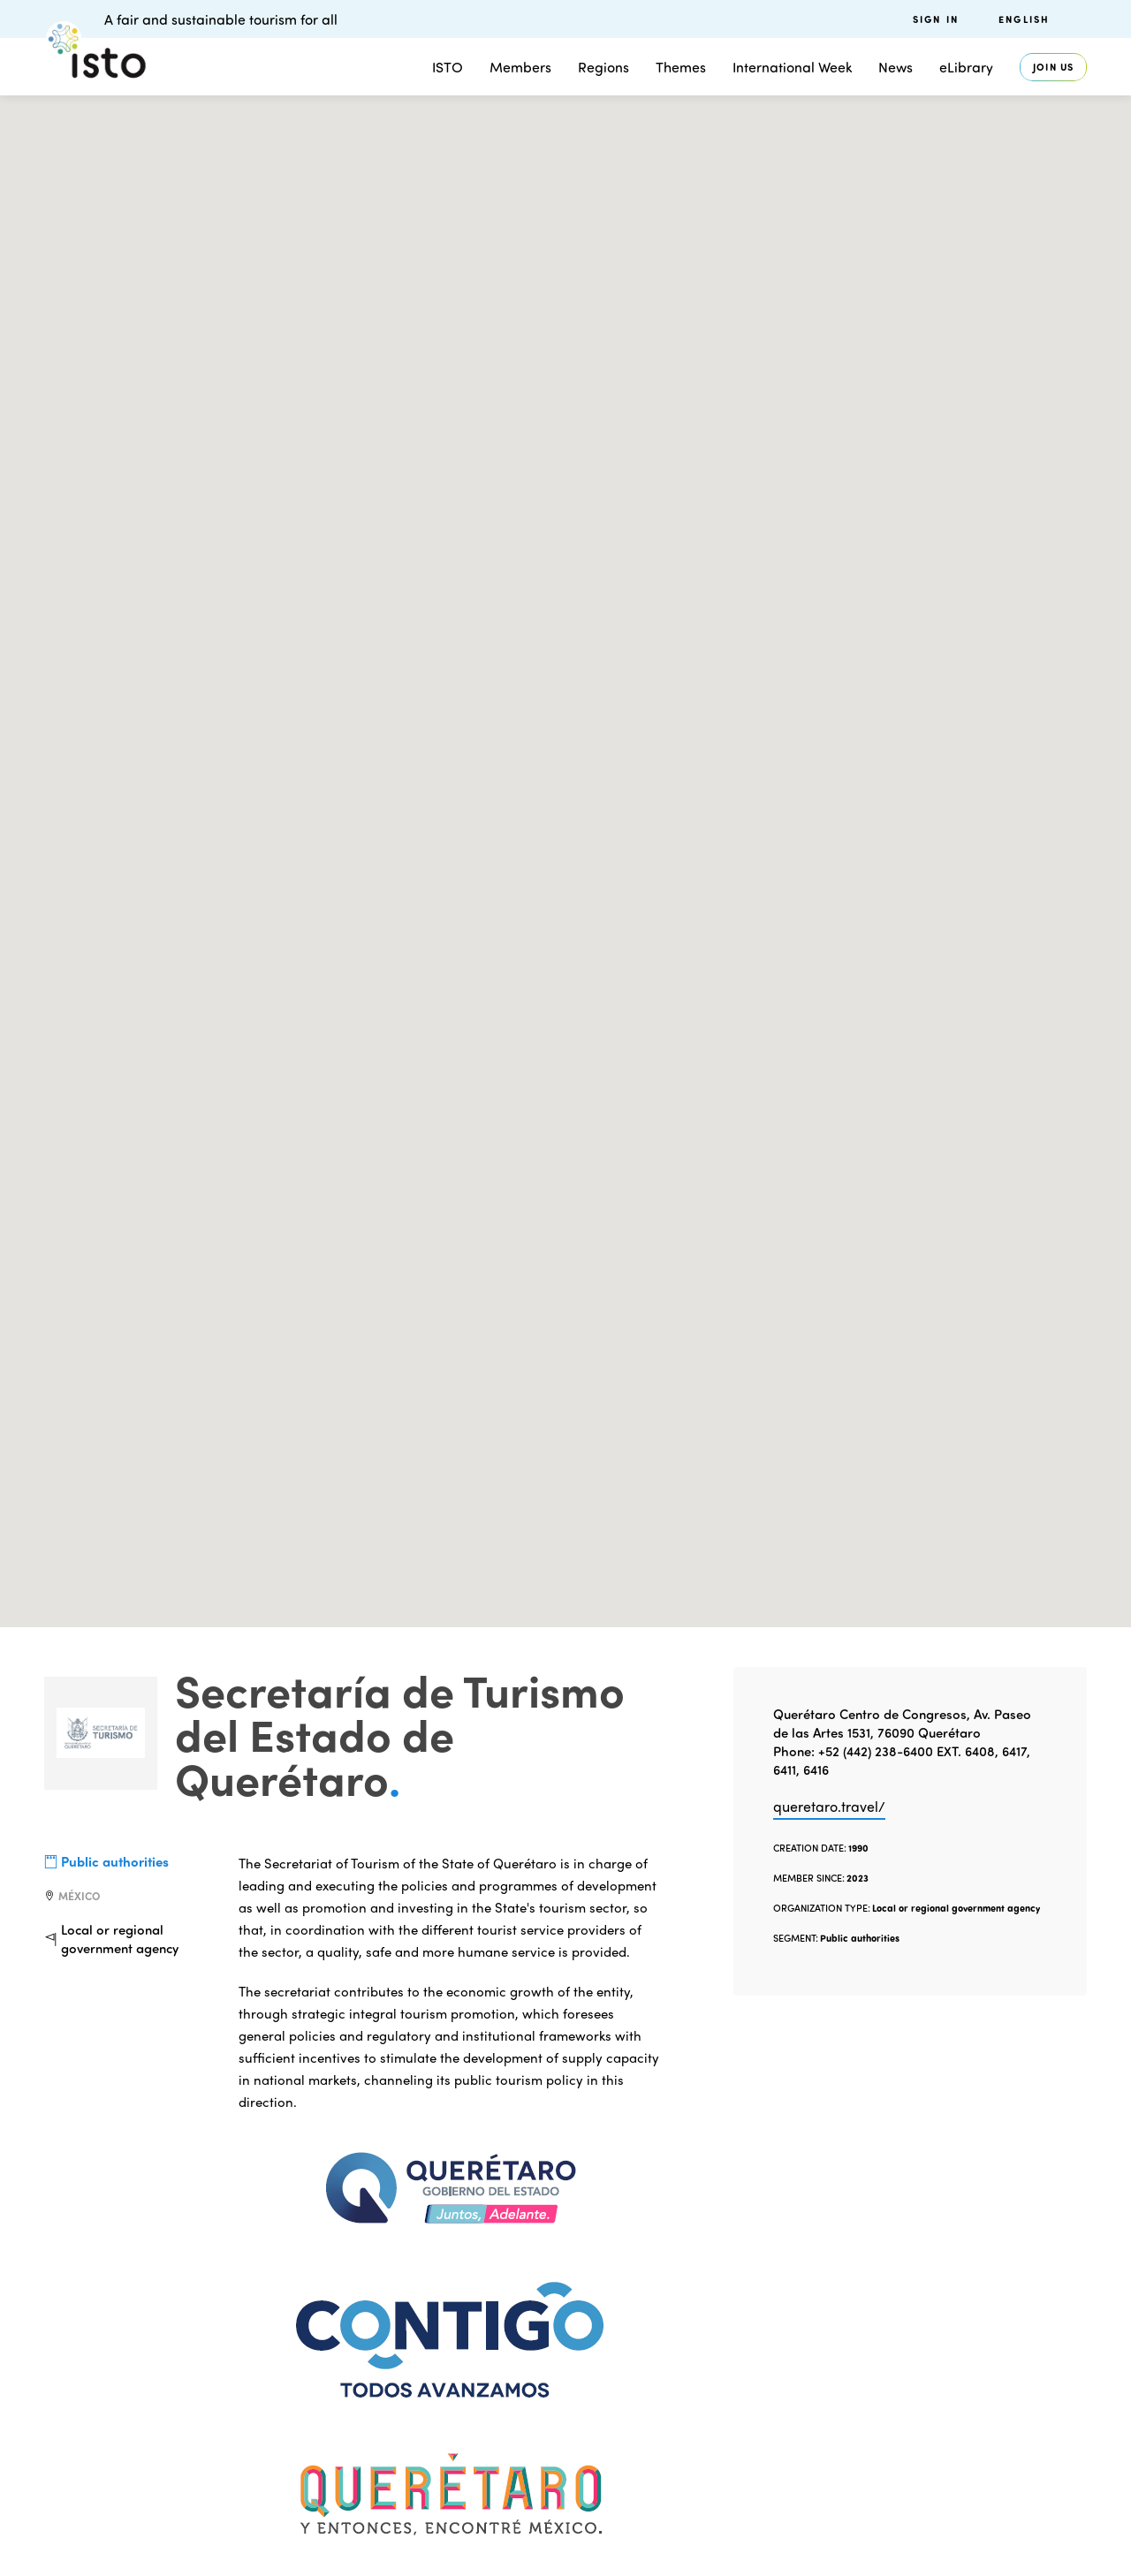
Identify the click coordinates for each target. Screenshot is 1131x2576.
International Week (792, 66)
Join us (1053, 66)
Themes (681, 66)
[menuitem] (1043, 19)
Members (520, 66)
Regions (603, 66)
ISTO (447, 66)
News (895, 66)
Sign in (936, 19)
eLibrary (966, 66)
